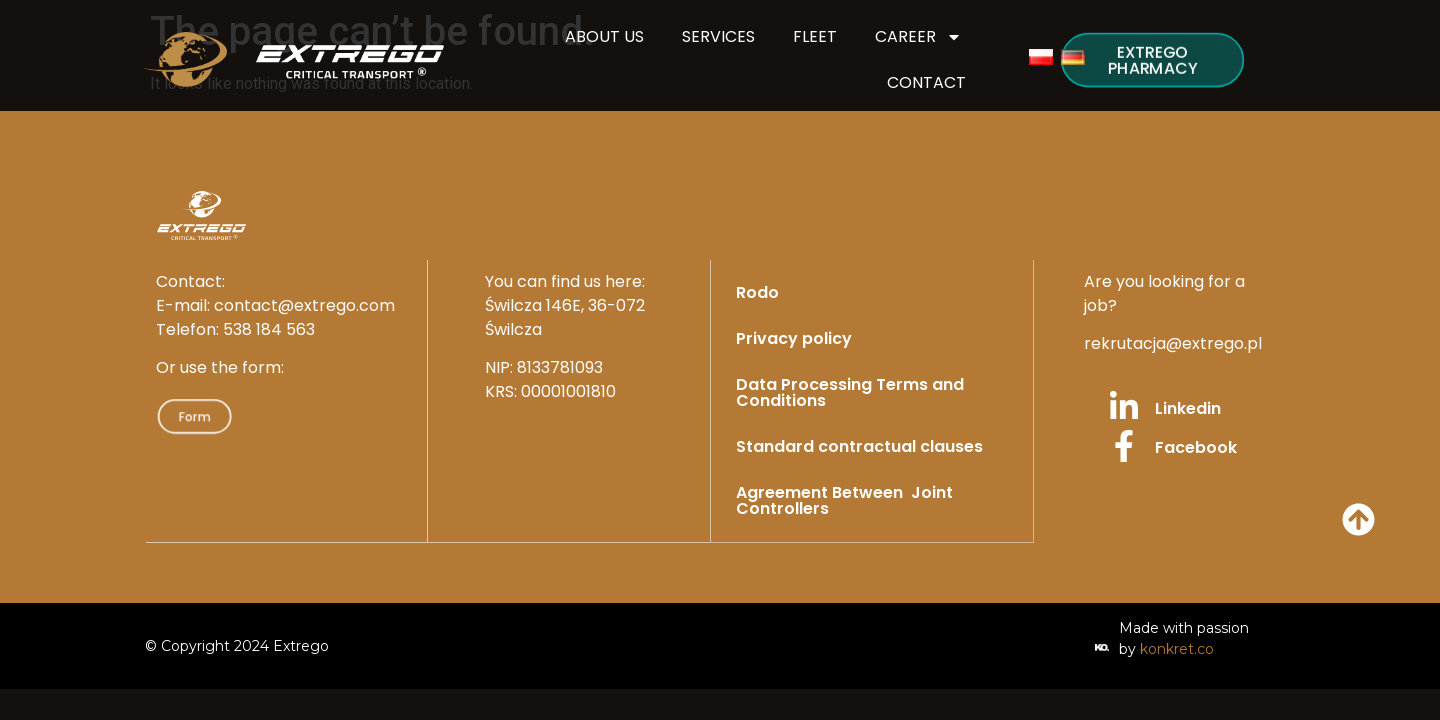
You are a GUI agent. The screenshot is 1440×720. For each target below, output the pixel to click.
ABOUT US (604, 36)
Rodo (757, 292)
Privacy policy (794, 338)
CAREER (918, 37)
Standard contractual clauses (859, 446)
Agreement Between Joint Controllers (844, 500)
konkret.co (1177, 648)
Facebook (1196, 447)
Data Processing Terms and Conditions (850, 392)
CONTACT (926, 82)
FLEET (815, 36)
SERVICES (718, 36)
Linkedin (1188, 408)
